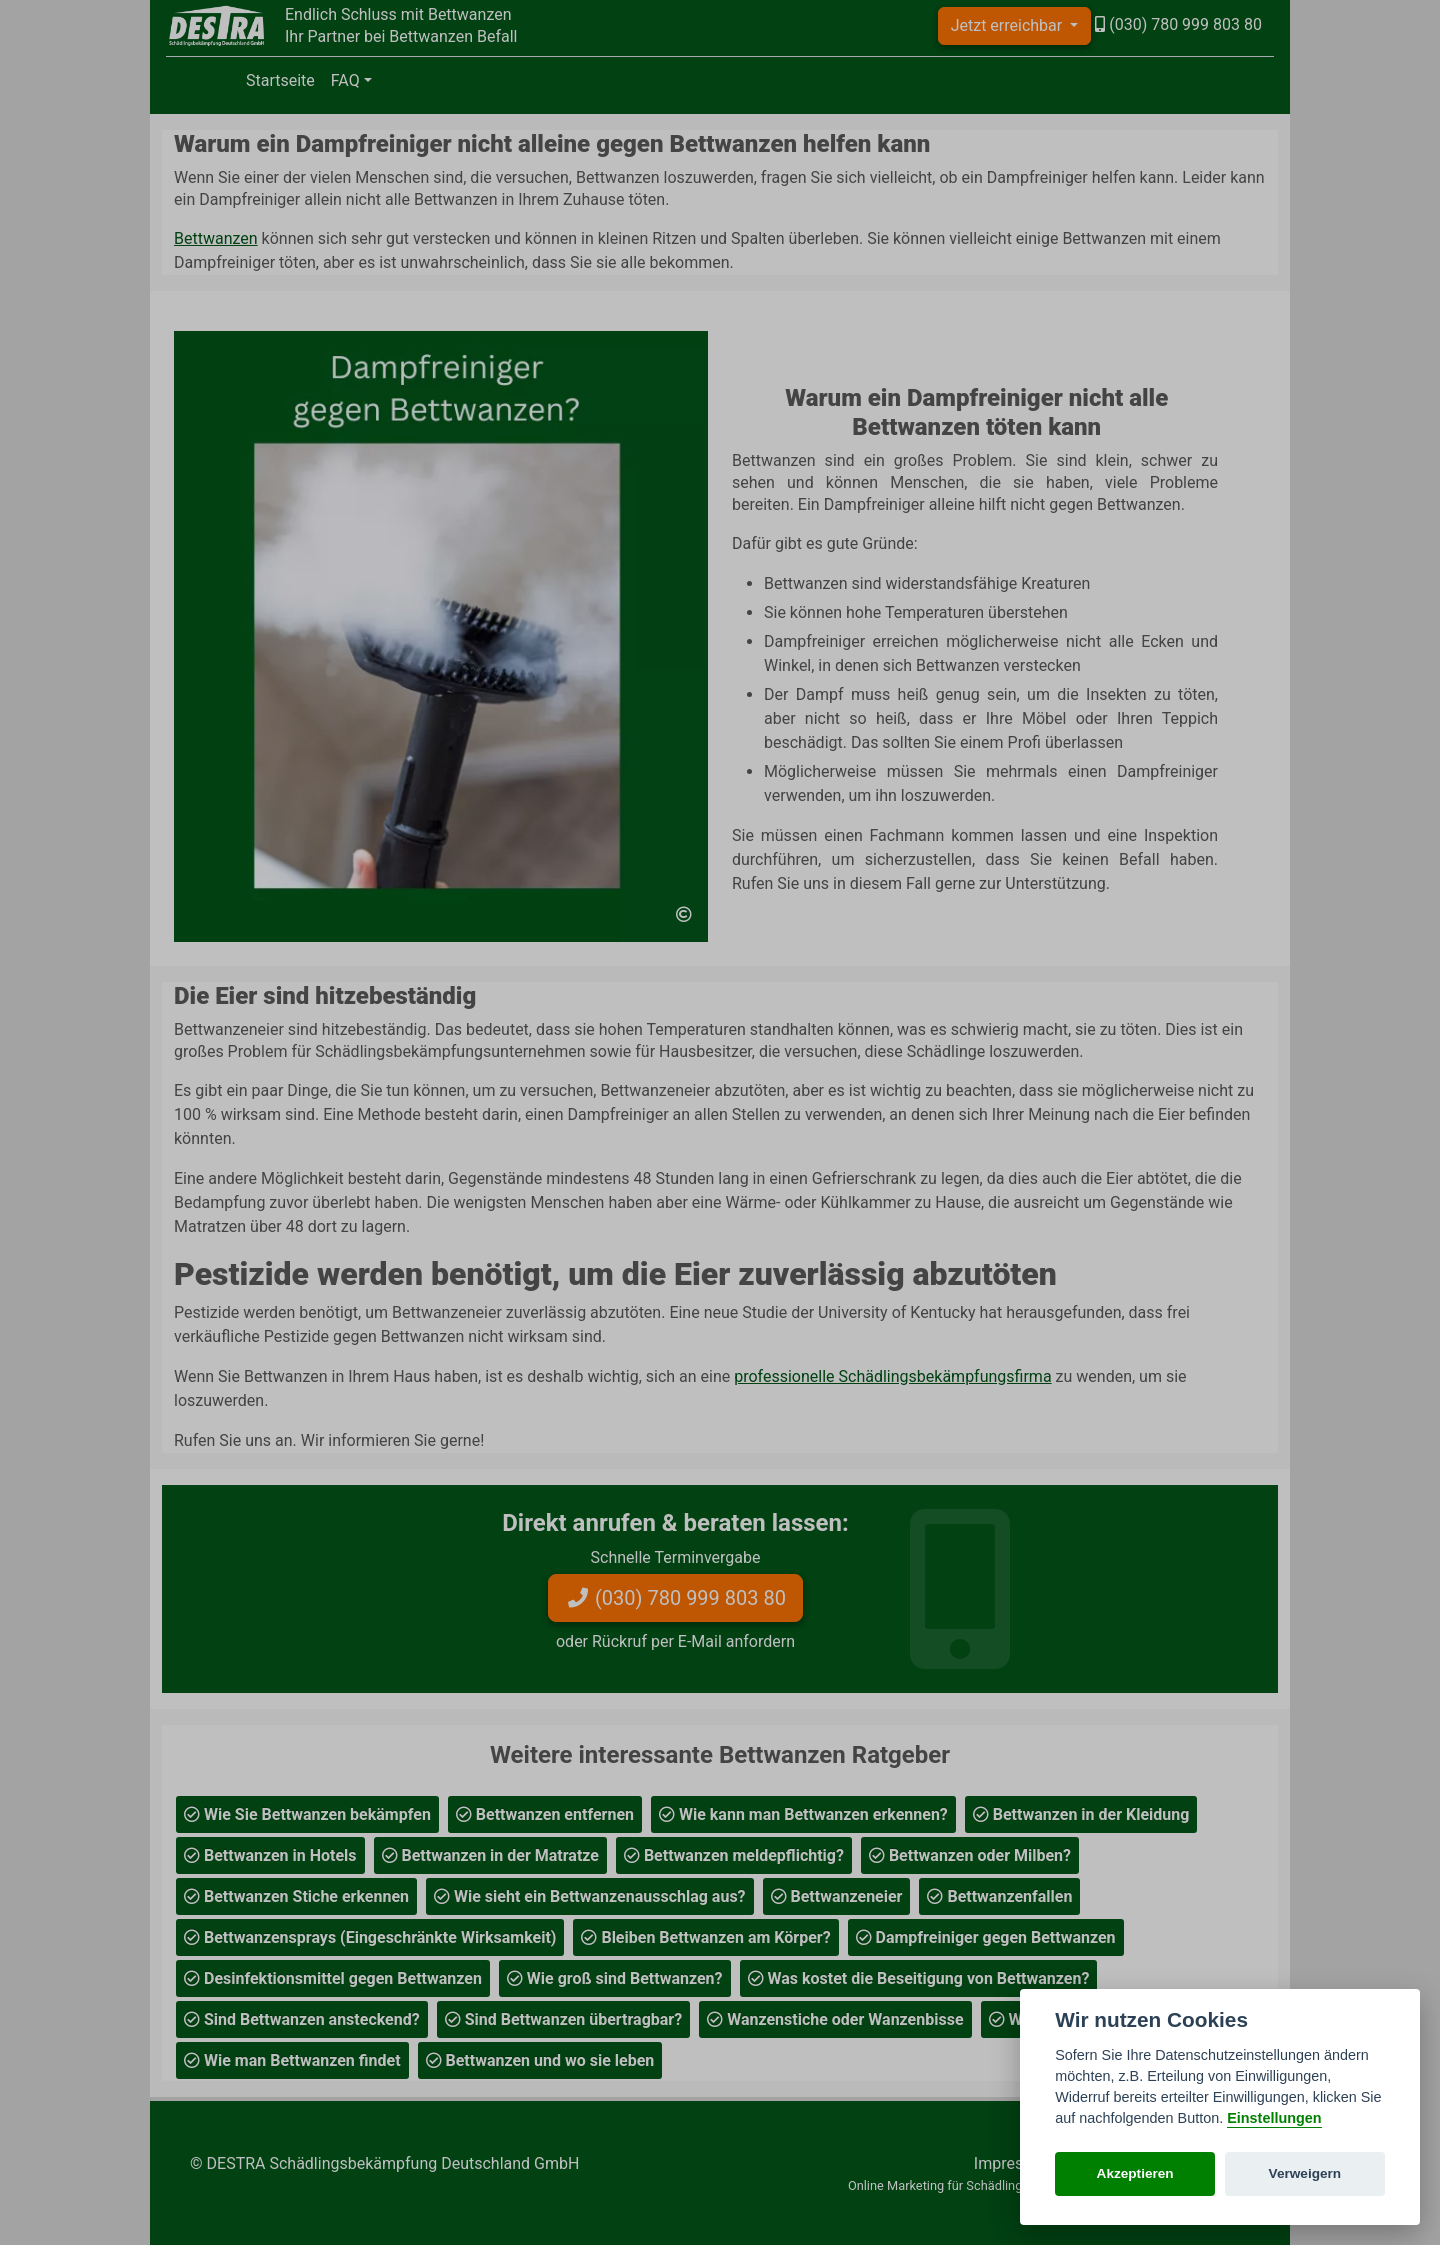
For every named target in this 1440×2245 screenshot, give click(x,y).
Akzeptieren (1135, 2173)
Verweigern (1305, 2173)
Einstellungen (1274, 2118)
